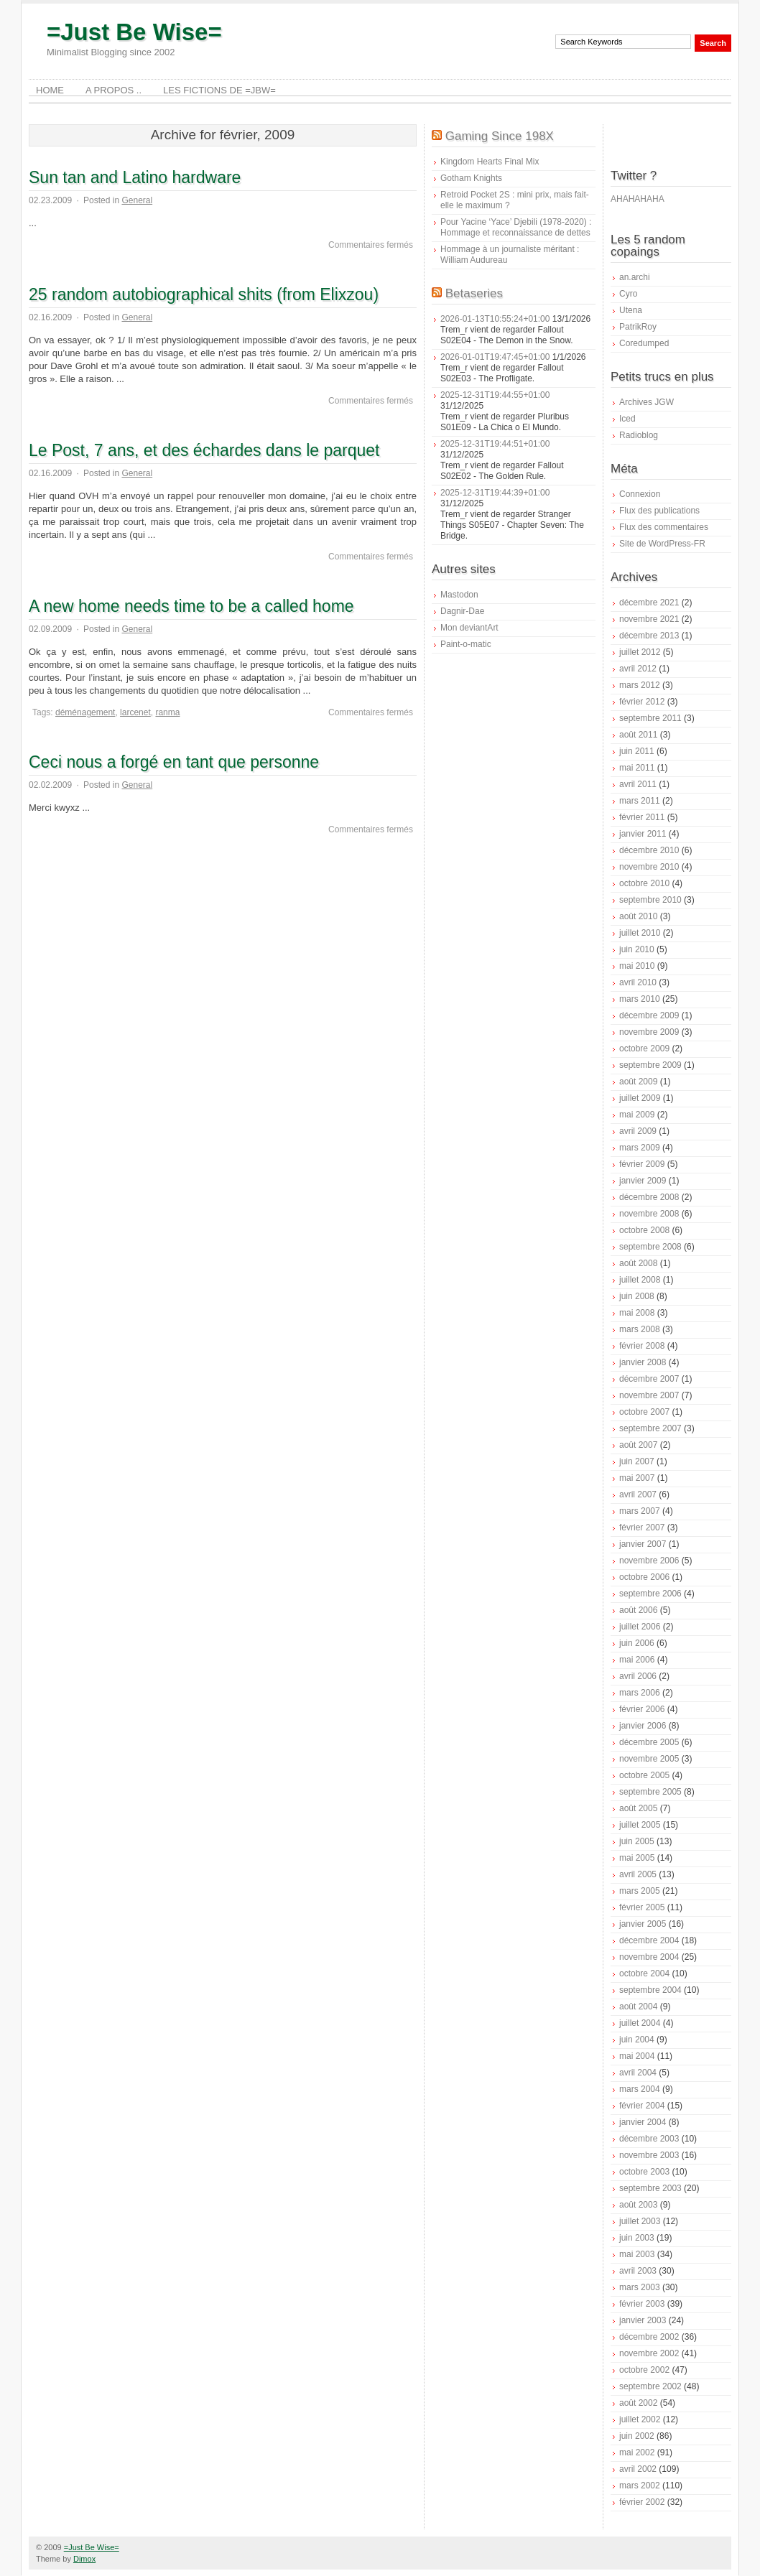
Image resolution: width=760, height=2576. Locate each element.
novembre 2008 (649, 1214)
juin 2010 (636, 949)
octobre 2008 (644, 1230)
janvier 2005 (642, 1924)
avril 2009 (638, 1131)
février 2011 (641, 817)
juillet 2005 (639, 1825)
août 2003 (638, 2205)
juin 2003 (636, 2238)
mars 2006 (639, 1693)
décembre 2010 (649, 850)
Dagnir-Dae (462, 611)
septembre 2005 (650, 1792)
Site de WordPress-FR (662, 544)
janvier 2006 (642, 1726)
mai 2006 (636, 1660)
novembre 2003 (649, 2155)
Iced (627, 419)
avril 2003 (638, 2271)
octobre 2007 (644, 1412)
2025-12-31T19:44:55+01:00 (495, 395)
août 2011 (638, 735)
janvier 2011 (642, 834)
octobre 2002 (644, 2370)
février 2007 (641, 1527)
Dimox (84, 2558)
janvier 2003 (642, 2320)
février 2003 (641, 2304)
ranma (167, 712)
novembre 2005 (649, 1759)
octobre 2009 (644, 1048)
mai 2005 (636, 1858)
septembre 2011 (650, 718)
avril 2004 (638, 2073)
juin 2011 (636, 751)
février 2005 (641, 1907)
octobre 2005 (644, 1775)
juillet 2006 (639, 1627)
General (136, 200)
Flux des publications (659, 511)
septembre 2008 (650, 1247)
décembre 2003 (649, 2139)
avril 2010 (638, 982)
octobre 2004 (644, 1973)
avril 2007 (638, 1494)
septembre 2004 (650, 1990)
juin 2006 (636, 1643)
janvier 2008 (642, 1362)
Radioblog (638, 435)
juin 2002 (636, 2436)
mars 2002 (639, 2485)
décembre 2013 (649, 636)
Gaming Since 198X (499, 136)
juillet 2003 (639, 2221)
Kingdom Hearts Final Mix (489, 162)
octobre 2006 (644, 1577)
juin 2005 (636, 1841)
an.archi (634, 277)
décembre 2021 (649, 602)
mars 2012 (639, 685)
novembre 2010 (649, 867)
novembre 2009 (649, 1032)
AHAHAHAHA (637, 199)
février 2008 (641, 1346)
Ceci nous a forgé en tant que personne (174, 762)
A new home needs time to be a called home (191, 606)
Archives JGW (646, 402)
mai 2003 (636, 2254)
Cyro (628, 294)
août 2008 (638, 1263)
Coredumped (644, 343)
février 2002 (641, 2502)
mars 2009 (639, 1148)
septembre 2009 (650, 1065)
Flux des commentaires (663, 527)
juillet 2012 (639, 652)
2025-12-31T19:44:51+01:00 (495, 444)
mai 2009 (636, 1115)
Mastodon (459, 595)
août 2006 (638, 1610)
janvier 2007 (642, 1544)
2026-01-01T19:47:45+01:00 (495, 357)
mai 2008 (636, 1313)
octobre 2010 (644, 883)
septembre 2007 (650, 1428)
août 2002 (638, 2403)
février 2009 (641, 1164)
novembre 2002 (649, 2353)
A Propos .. (113, 90)
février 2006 (641, 1709)
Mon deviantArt (469, 628)
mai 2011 (636, 768)
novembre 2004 (649, 1957)
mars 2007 (639, 1511)
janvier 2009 (642, 1181)
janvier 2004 (642, 2122)
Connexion (639, 494)
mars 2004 (639, 2089)
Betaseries (474, 293)
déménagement (85, 712)
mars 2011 (639, 801)
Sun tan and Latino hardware (135, 177)
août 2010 (638, 916)
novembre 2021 (649, 619)
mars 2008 (639, 1329)
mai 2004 (636, 2056)
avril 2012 (638, 669)
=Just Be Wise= (134, 32)
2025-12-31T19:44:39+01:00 (495, 493)
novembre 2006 (649, 1561)
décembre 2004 (649, 1940)
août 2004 (638, 2006)
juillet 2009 (639, 1098)
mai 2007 (636, 1478)
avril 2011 (638, 784)
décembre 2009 (649, 1015)
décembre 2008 (649, 1197)
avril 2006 (638, 1676)
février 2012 (641, 702)
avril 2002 (638, 2469)
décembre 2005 (649, 1742)
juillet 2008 (639, 1280)
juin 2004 (636, 2040)
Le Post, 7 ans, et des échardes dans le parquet (204, 450)
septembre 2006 (650, 1594)
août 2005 (638, 1808)
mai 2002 (636, 2452)
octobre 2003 (644, 2172)
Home (50, 90)
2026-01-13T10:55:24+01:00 (495, 319)
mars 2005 (639, 1891)
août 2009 (638, 1082)
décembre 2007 (649, 1379)
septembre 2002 (650, 2386)
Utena (630, 310)
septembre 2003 (650, 2188)
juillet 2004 (639, 2023)
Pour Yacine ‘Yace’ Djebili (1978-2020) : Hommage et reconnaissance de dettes (515, 227)
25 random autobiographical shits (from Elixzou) (204, 294)
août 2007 (638, 1445)
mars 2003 (639, 2287)
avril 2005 (638, 1874)
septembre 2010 (650, 900)
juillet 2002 (639, 2419)
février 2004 (641, 2106)
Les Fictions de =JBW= (219, 90)
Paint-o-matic (465, 644)
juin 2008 (636, 1296)
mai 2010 (636, 966)
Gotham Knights (471, 178)
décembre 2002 (649, 2337)
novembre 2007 (649, 1395)
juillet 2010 (639, 933)
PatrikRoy (638, 327)
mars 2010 (639, 999)
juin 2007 (636, 1461)
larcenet (135, 712)
